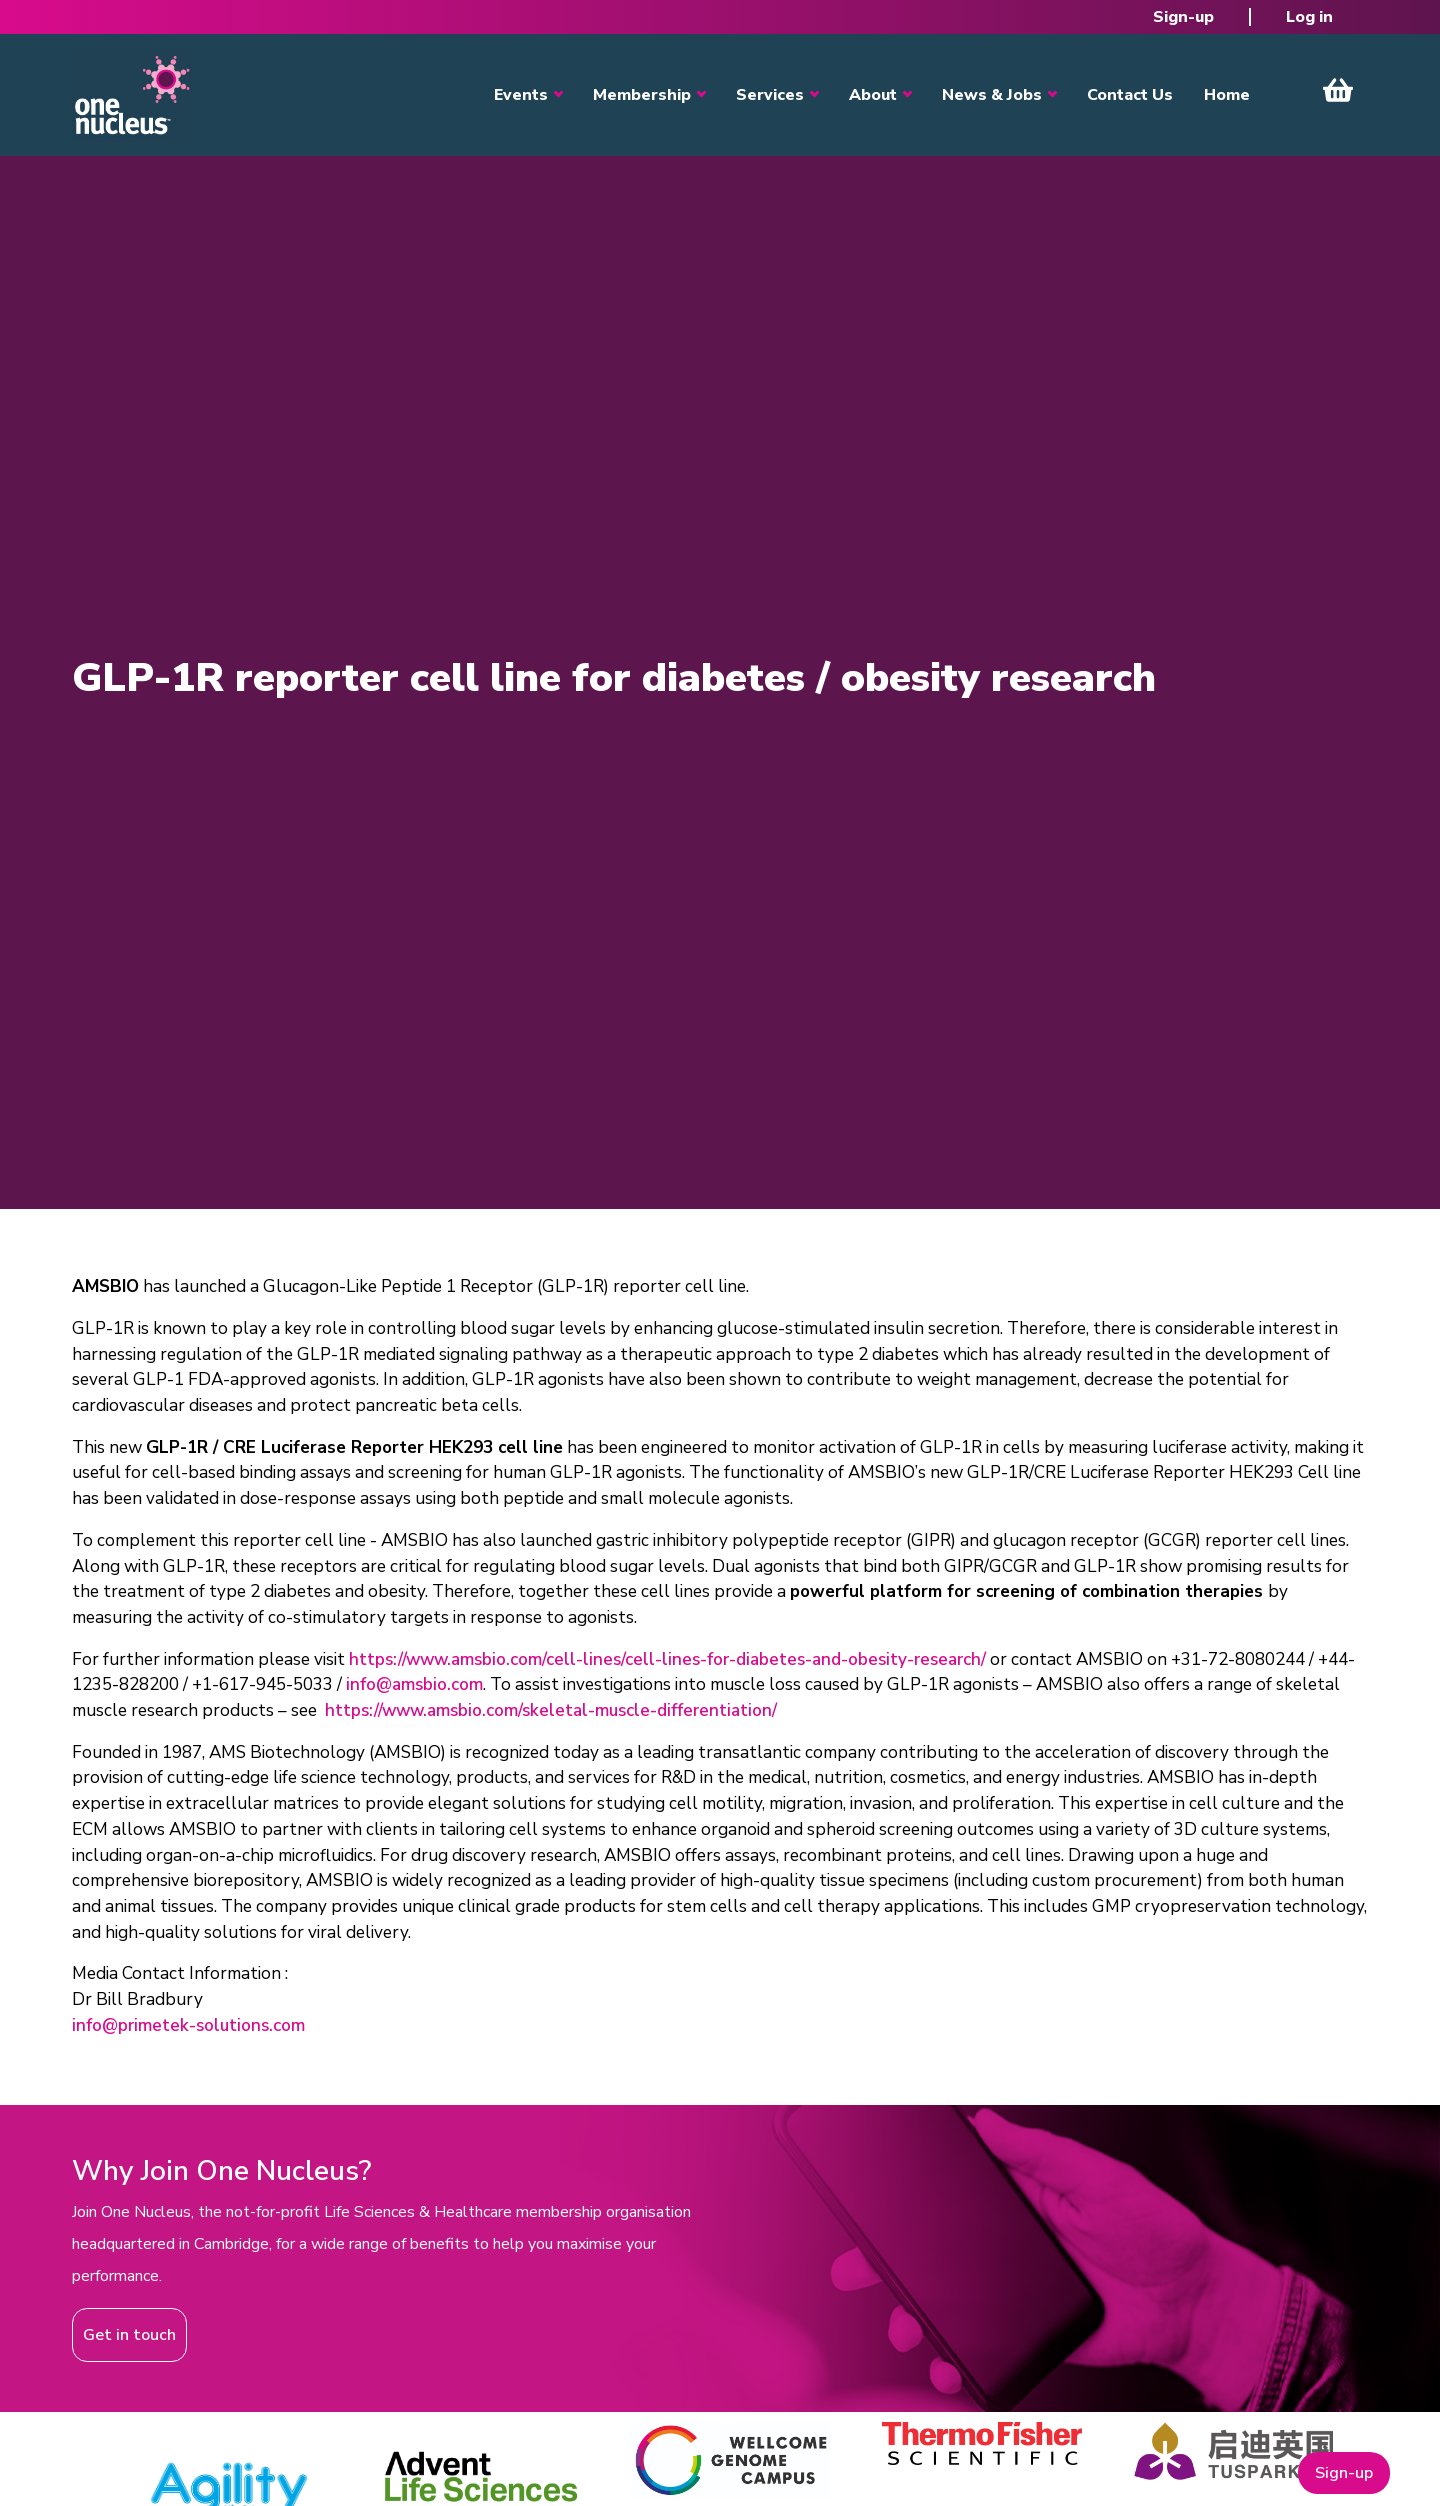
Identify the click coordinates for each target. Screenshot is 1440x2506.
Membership (642, 95)
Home (1227, 95)
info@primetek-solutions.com (188, 2025)
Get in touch (129, 2335)
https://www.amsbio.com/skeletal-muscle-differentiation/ (551, 1710)
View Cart (1338, 90)
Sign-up (1183, 17)
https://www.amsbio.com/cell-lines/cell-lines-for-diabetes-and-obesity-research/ (667, 1659)
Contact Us (1130, 95)
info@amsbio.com (414, 1684)
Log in (1309, 17)
